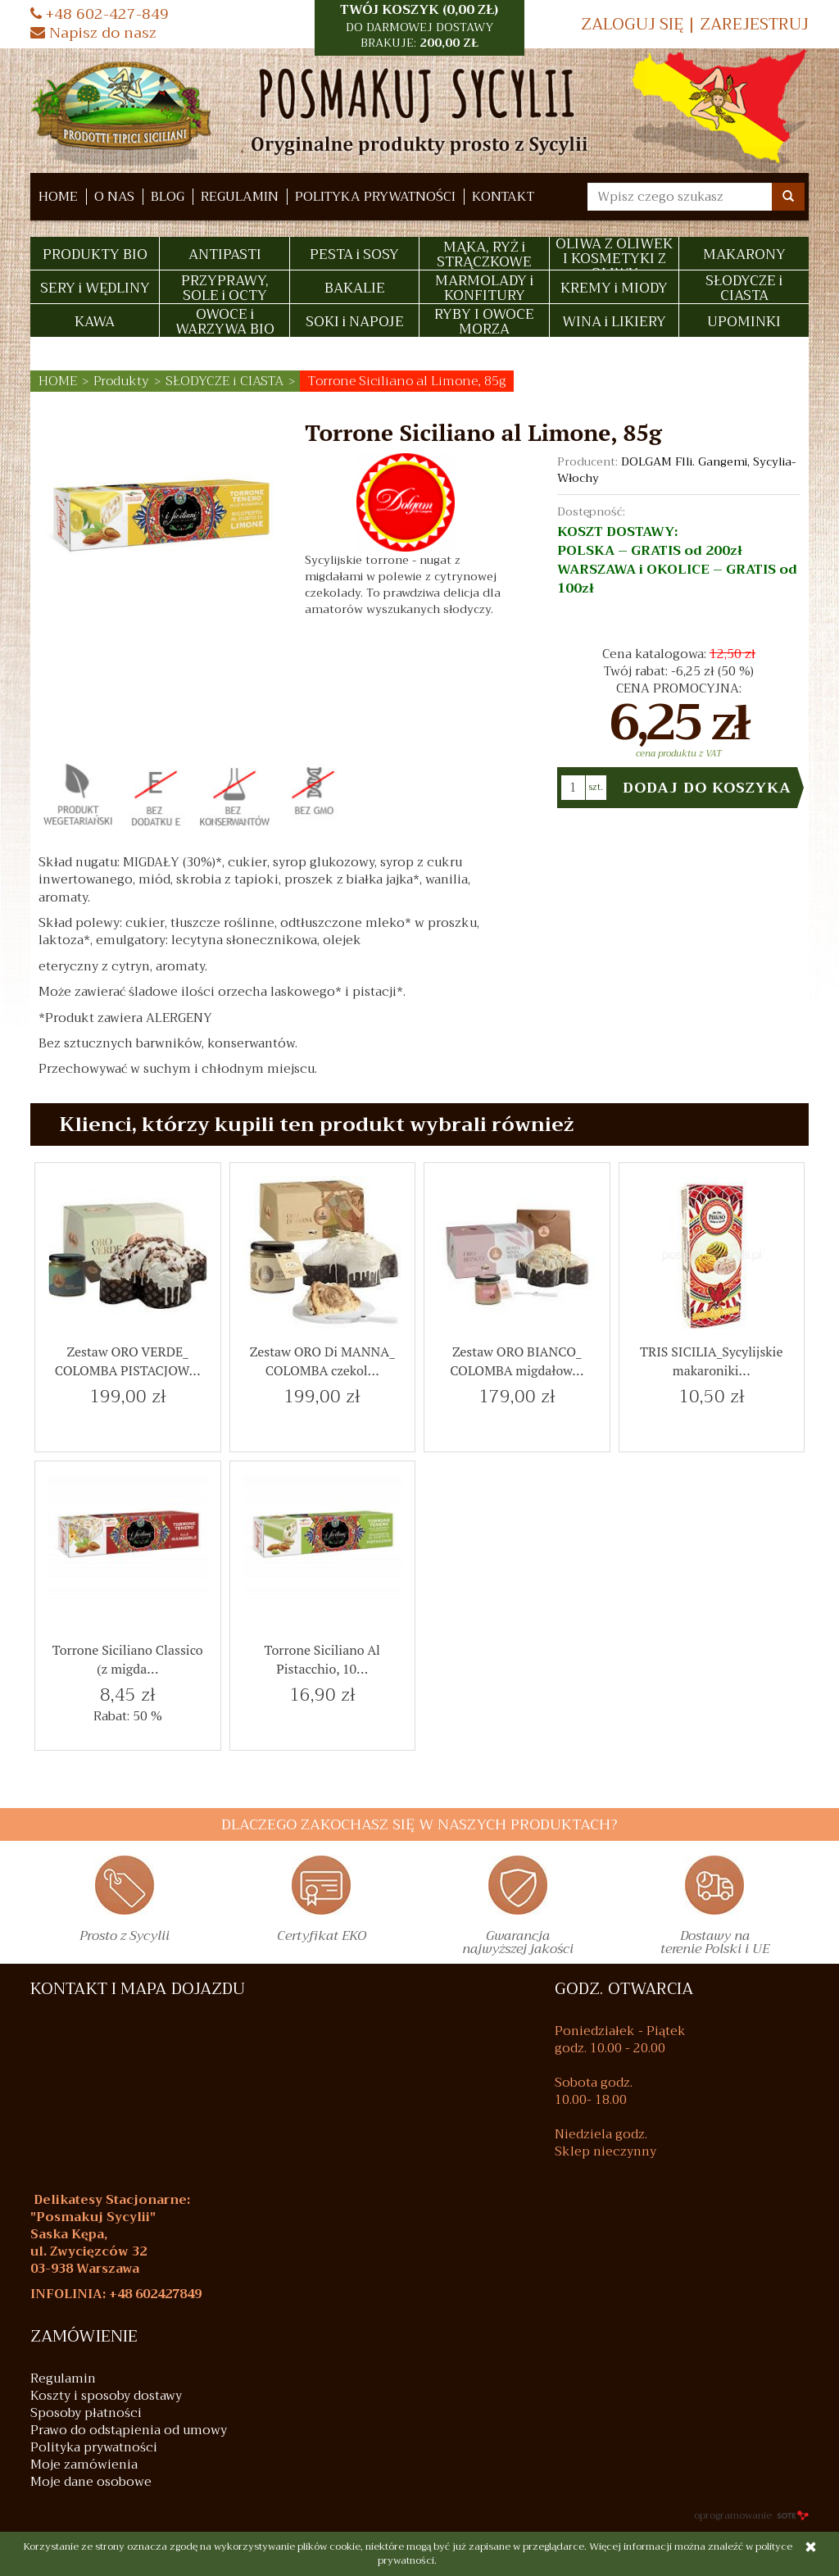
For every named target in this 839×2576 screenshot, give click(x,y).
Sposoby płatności (86, 2413)
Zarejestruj (754, 24)
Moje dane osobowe (91, 2482)
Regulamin (240, 196)
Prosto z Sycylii (124, 1938)
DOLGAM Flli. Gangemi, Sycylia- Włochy (676, 470)
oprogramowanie (751, 2515)
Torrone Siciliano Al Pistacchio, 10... (322, 1659)
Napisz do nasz (93, 33)
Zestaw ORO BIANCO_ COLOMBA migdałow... (516, 1361)
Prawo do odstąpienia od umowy (128, 2430)
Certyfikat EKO (321, 1938)
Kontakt (503, 196)
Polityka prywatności (375, 196)
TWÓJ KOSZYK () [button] (419, 26)
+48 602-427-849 (99, 14)
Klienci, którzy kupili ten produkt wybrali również (316, 1124)
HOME (58, 196)
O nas (114, 196)
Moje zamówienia (84, 2465)
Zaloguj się (632, 24)
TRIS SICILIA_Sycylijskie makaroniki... (711, 1361)
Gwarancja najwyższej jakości (518, 1944)
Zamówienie (84, 2337)
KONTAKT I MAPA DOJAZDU (137, 1989)
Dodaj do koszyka (707, 788)
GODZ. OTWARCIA (624, 1989)
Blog (167, 196)
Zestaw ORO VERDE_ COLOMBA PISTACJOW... (128, 1361)
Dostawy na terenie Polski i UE (714, 1944)
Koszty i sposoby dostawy (106, 2396)
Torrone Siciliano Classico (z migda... (127, 1659)
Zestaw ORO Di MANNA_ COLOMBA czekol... (322, 1361)
